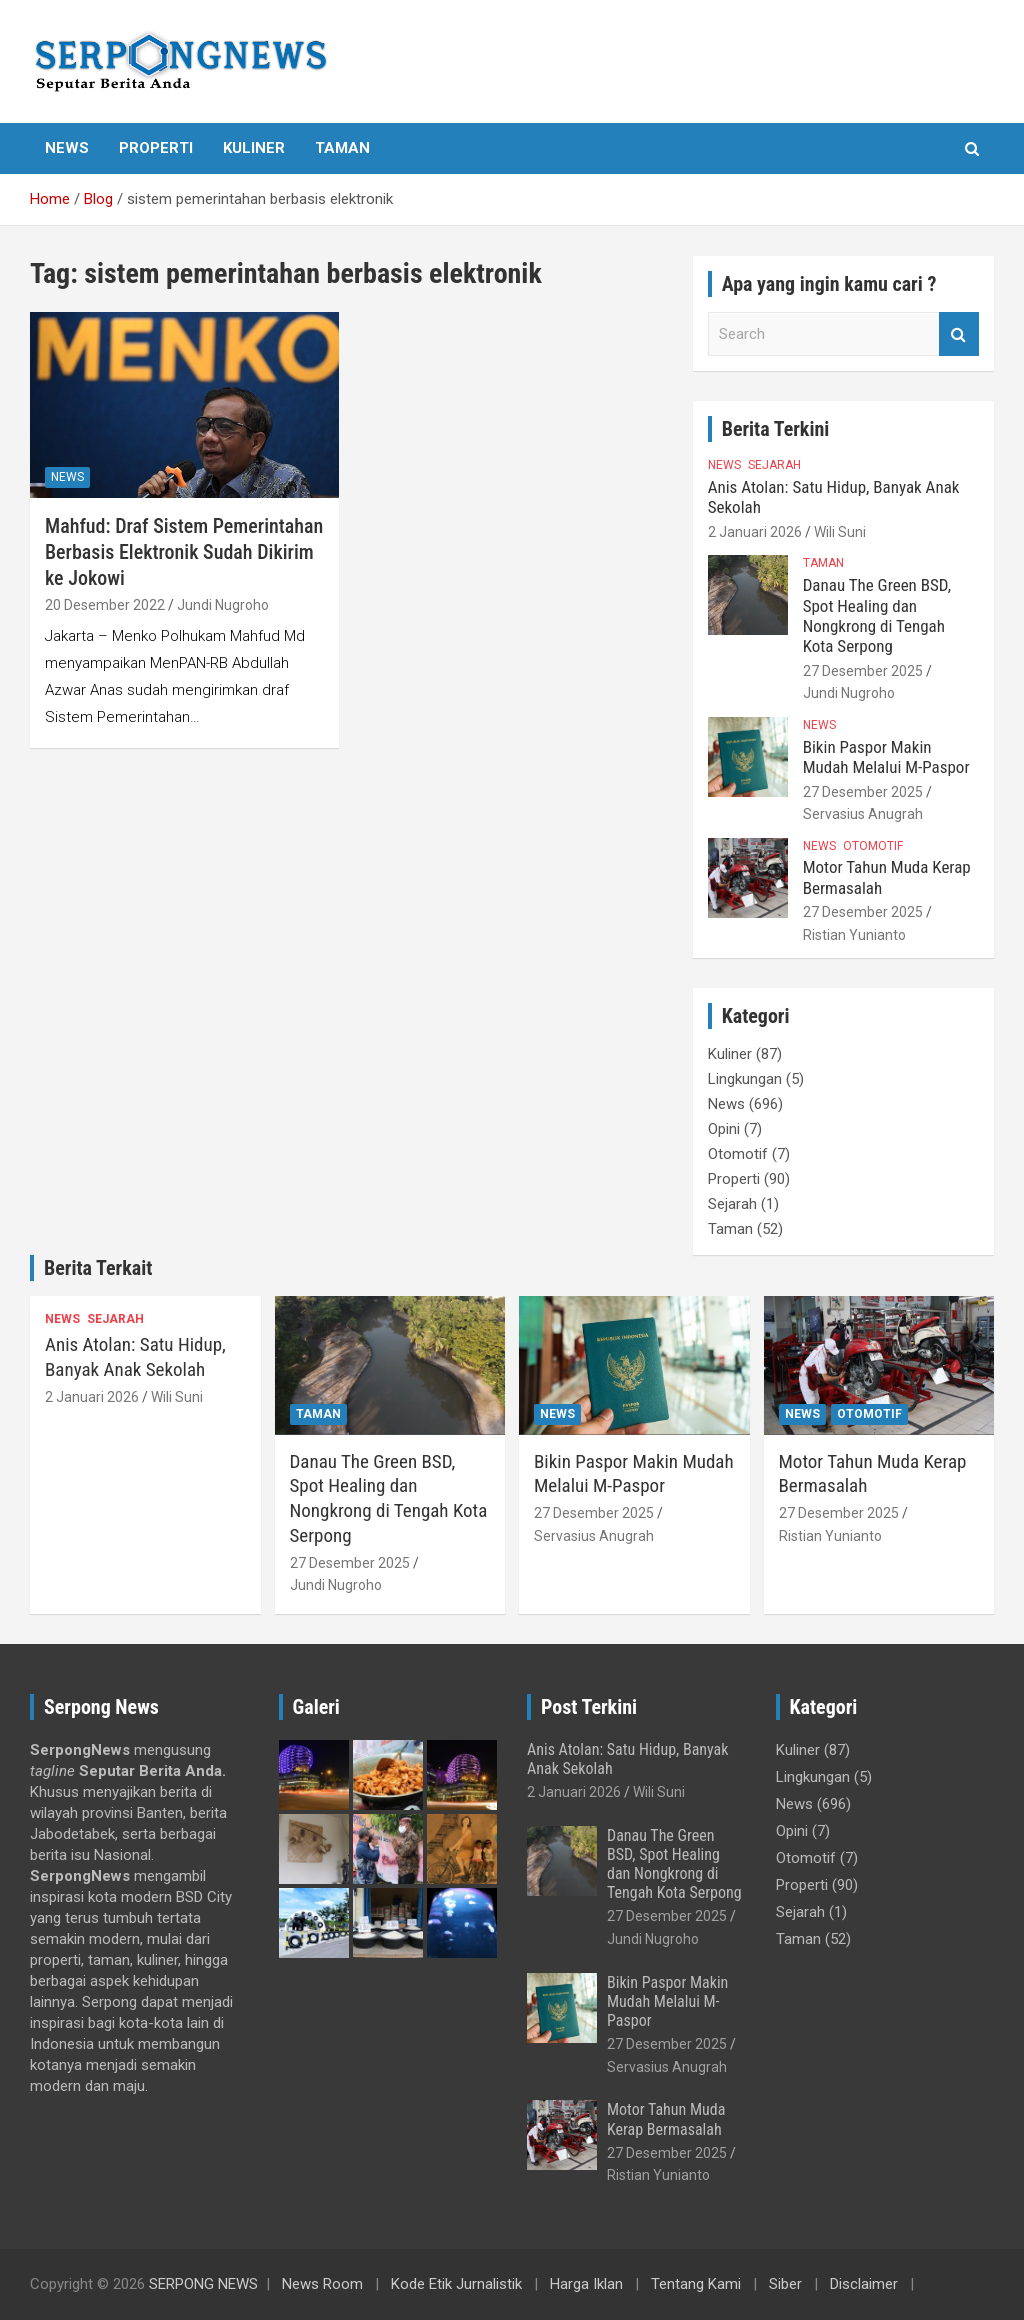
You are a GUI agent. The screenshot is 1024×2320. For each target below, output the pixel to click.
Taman (342, 148)
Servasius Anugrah (863, 814)
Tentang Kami (696, 2284)
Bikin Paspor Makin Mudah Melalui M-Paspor (886, 757)
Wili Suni (840, 532)
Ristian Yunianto (854, 935)
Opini (724, 1129)
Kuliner (254, 148)
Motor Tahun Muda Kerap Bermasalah (666, 2119)
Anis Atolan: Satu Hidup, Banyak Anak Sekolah (135, 1357)
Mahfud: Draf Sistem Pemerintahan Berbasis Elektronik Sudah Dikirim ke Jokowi (184, 552)
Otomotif (873, 846)
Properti (156, 148)
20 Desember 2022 (105, 605)
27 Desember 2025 (863, 671)
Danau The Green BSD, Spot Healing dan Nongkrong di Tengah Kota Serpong (877, 615)
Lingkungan (745, 1079)
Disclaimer (864, 2284)
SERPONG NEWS (203, 2284)
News (67, 148)
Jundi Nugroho (223, 605)
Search (959, 334)
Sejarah (774, 465)
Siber (785, 2284)
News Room (322, 2284)
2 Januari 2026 (755, 532)
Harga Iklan (586, 2284)
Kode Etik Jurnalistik (456, 2284)
